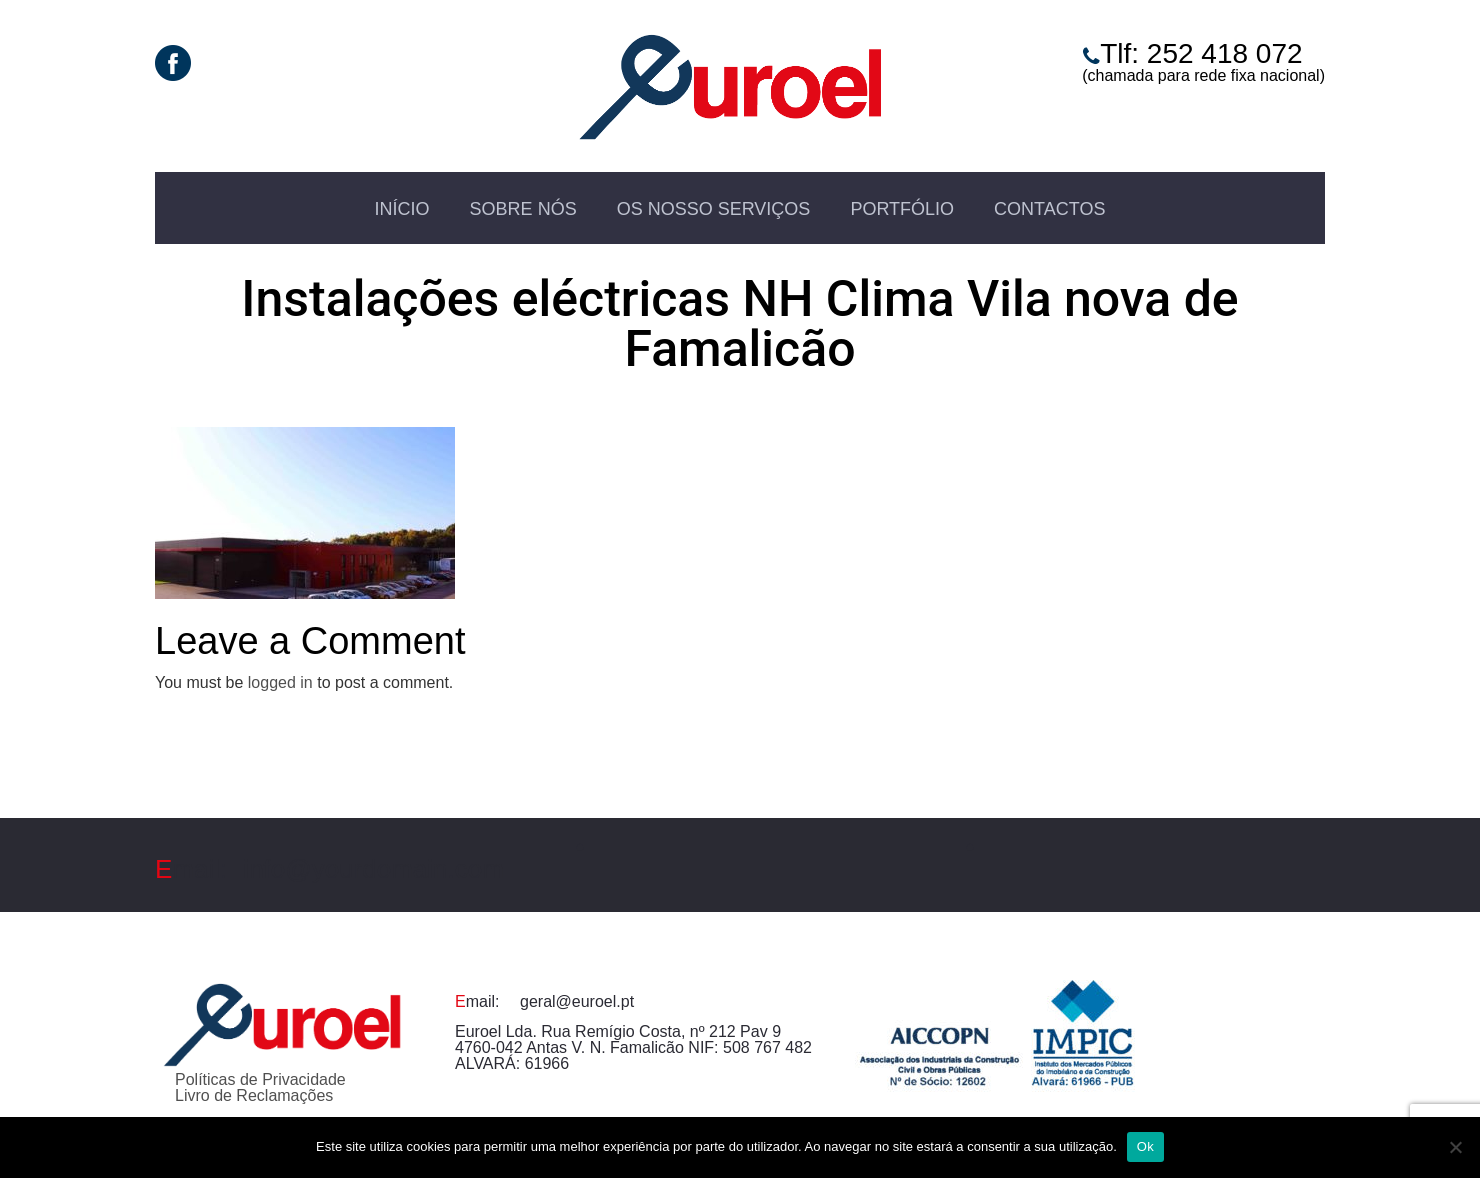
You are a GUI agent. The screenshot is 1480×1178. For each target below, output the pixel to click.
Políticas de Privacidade (260, 1079)
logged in (280, 682)
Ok (1145, 1146)
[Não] (1455, 1147)
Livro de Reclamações (254, 1095)
